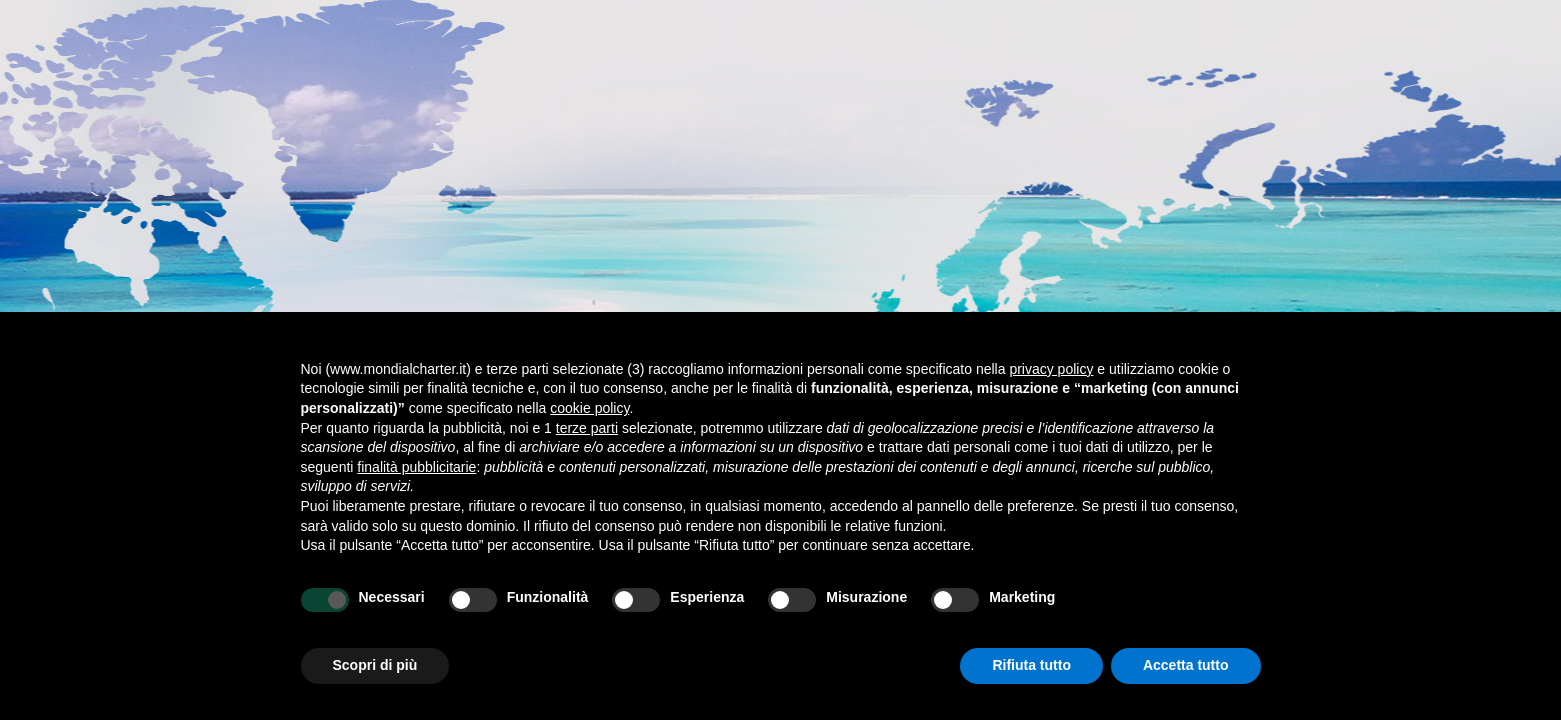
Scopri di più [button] (375, 665)
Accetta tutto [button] (1186, 665)
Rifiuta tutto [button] (1031, 665)
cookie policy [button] (589, 408)
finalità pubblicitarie (416, 467)
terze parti (587, 428)
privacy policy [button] (1051, 369)
